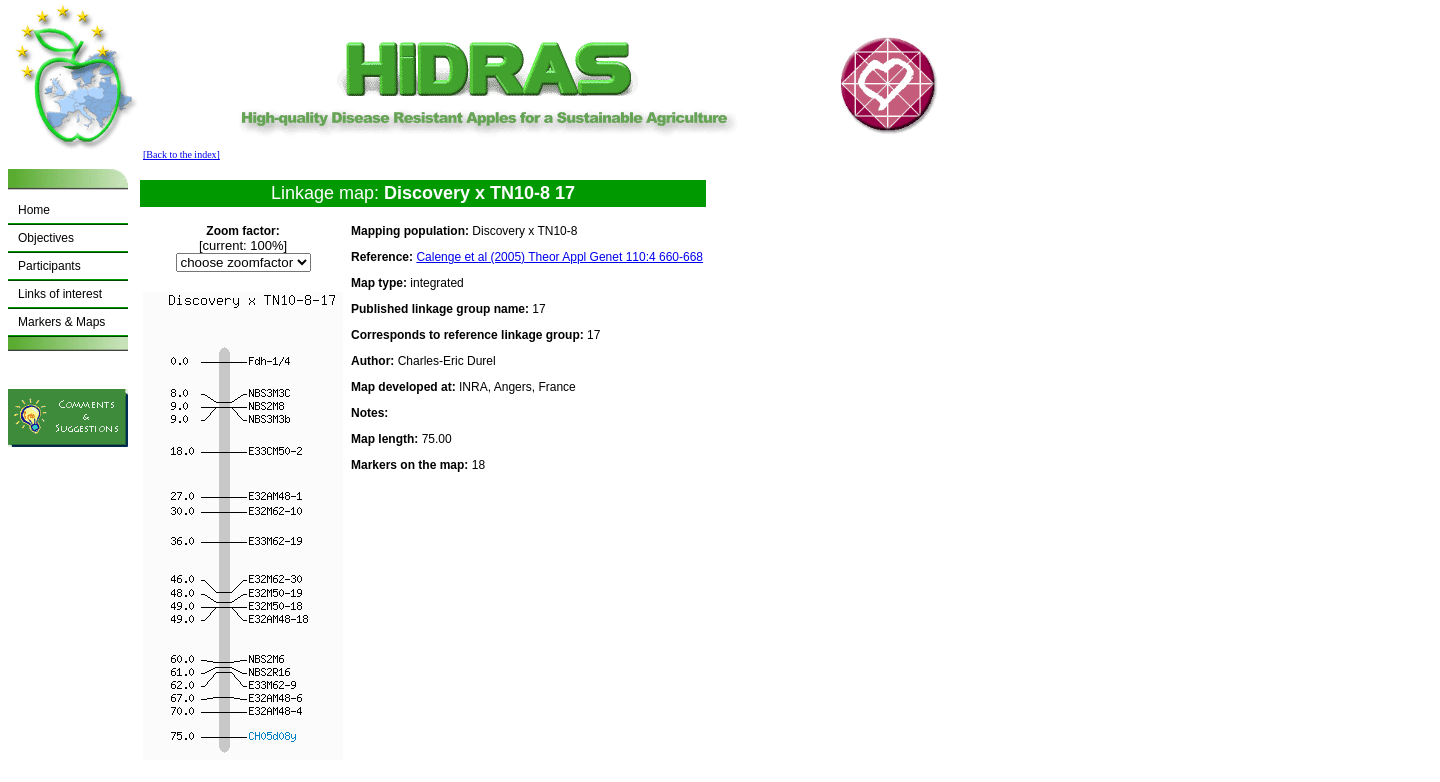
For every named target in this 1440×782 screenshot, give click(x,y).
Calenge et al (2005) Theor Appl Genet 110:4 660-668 (559, 257)
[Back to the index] (181, 154)
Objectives (46, 238)
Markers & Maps (61, 322)
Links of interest (60, 294)
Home (34, 210)
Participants (49, 266)
